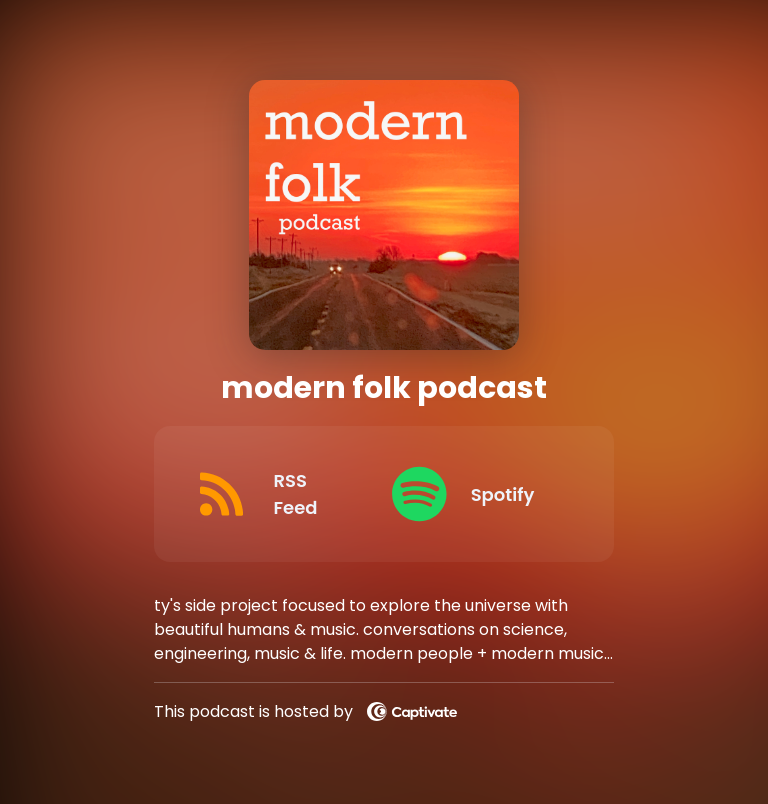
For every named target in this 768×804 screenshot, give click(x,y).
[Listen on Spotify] (475, 494)
